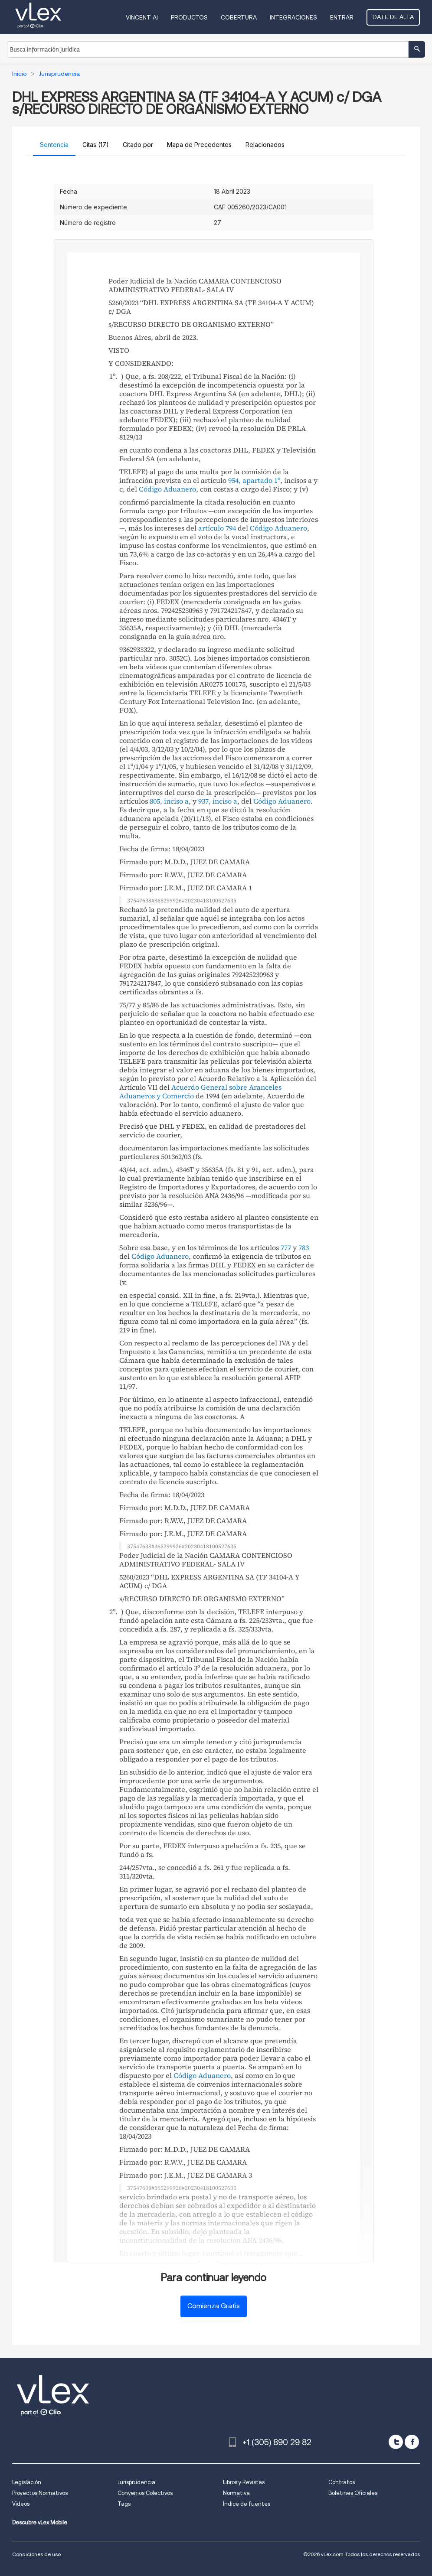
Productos (189, 17)
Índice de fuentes (246, 2504)
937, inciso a (217, 801)
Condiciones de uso (36, 2554)
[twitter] (396, 2442)
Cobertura (239, 17)
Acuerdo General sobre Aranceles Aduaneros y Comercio (200, 1091)
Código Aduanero (167, 489)
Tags (124, 2504)
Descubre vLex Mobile (39, 2522)
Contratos (341, 2482)
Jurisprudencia (136, 2482)
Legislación (26, 2482)
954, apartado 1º (254, 480)
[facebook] (412, 2442)
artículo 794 (217, 528)
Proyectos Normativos (40, 2493)
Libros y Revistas (244, 2482)
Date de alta (393, 16)
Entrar (341, 17)
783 (303, 1247)
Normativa (236, 2493)
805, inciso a (169, 801)
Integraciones (293, 17)
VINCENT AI (142, 17)
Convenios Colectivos (145, 2493)
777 (286, 1247)
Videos (20, 2504)
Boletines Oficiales (352, 2493)
